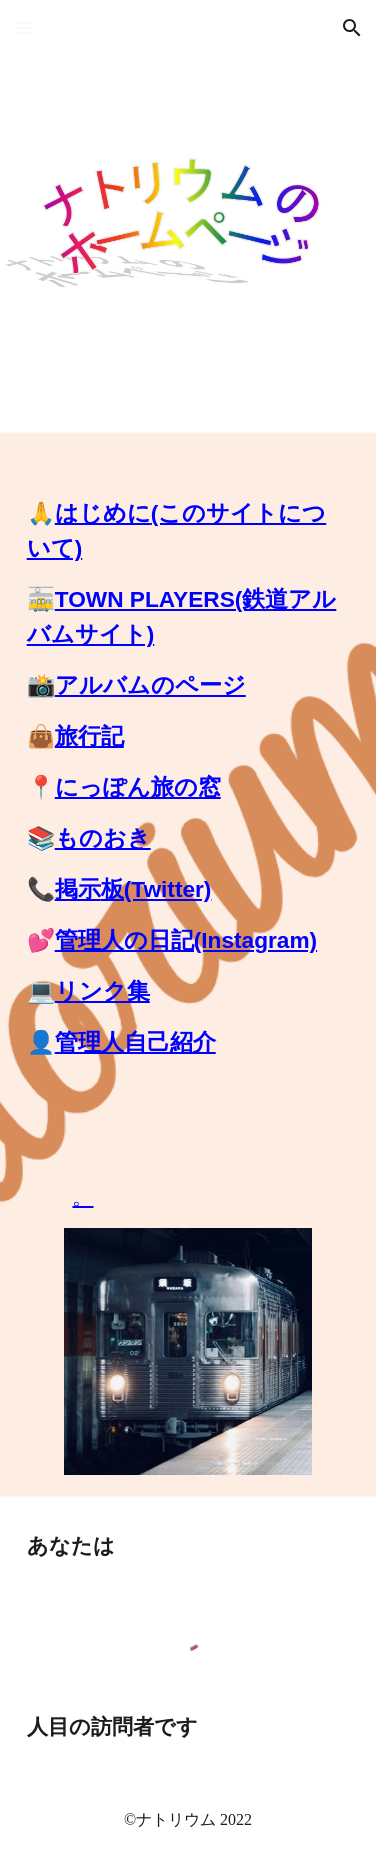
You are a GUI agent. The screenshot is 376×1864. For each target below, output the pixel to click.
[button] (24, 27)
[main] (188, 770)
